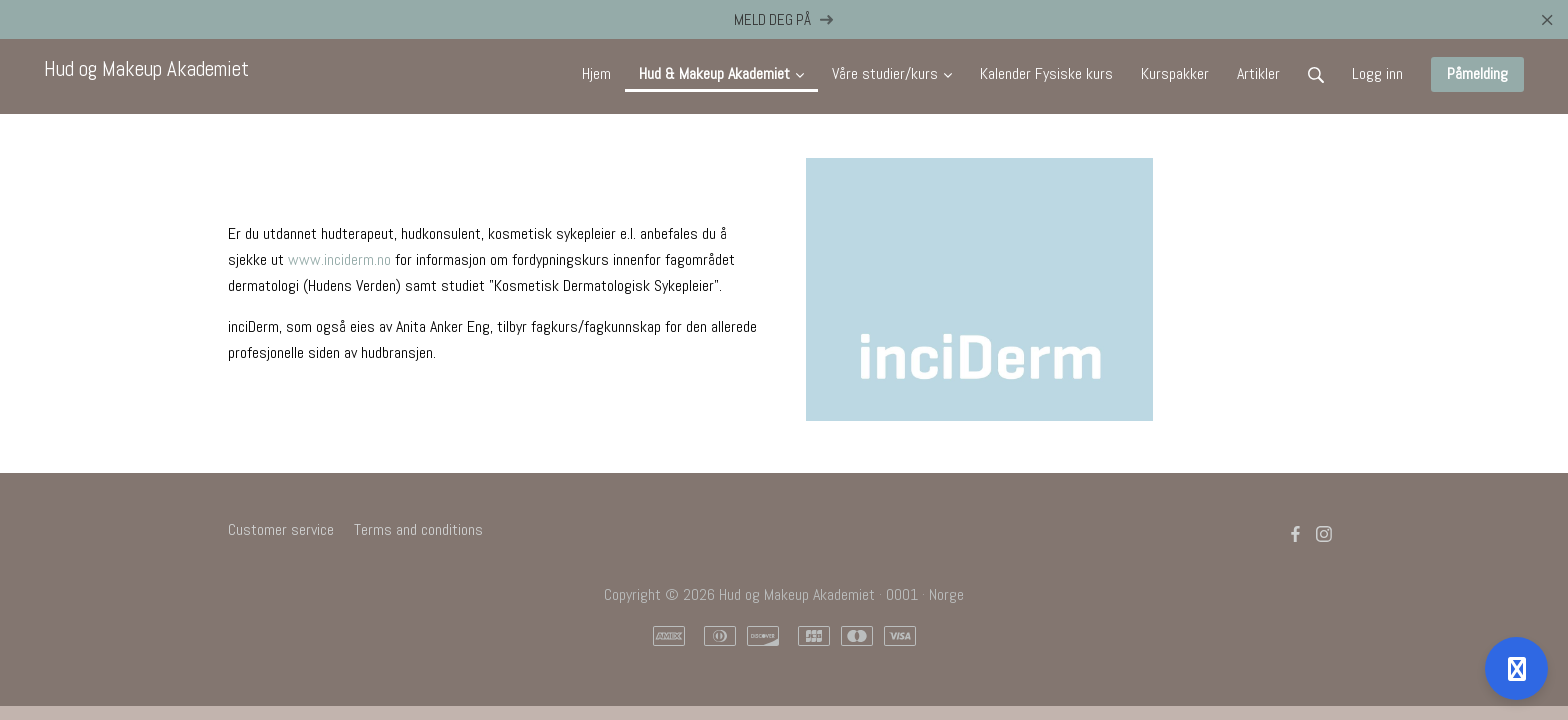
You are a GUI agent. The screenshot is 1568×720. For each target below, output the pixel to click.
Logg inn (1377, 73)
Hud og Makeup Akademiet (146, 69)
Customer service (281, 529)
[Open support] (1516, 668)
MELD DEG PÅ (784, 19)
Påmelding (1477, 73)
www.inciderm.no (339, 259)
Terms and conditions (418, 529)
